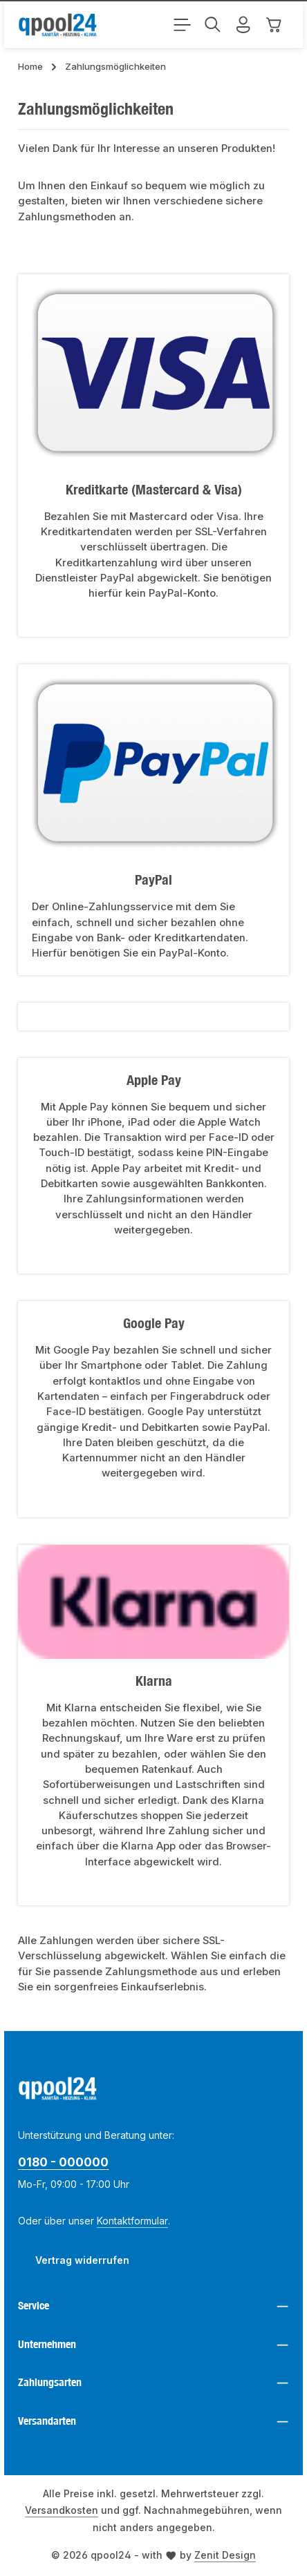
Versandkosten (61, 2510)
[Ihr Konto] (243, 25)
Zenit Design (225, 2555)
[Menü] (182, 25)
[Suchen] (213, 25)
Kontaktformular (132, 2221)
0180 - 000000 (63, 2162)
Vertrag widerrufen (82, 2260)
